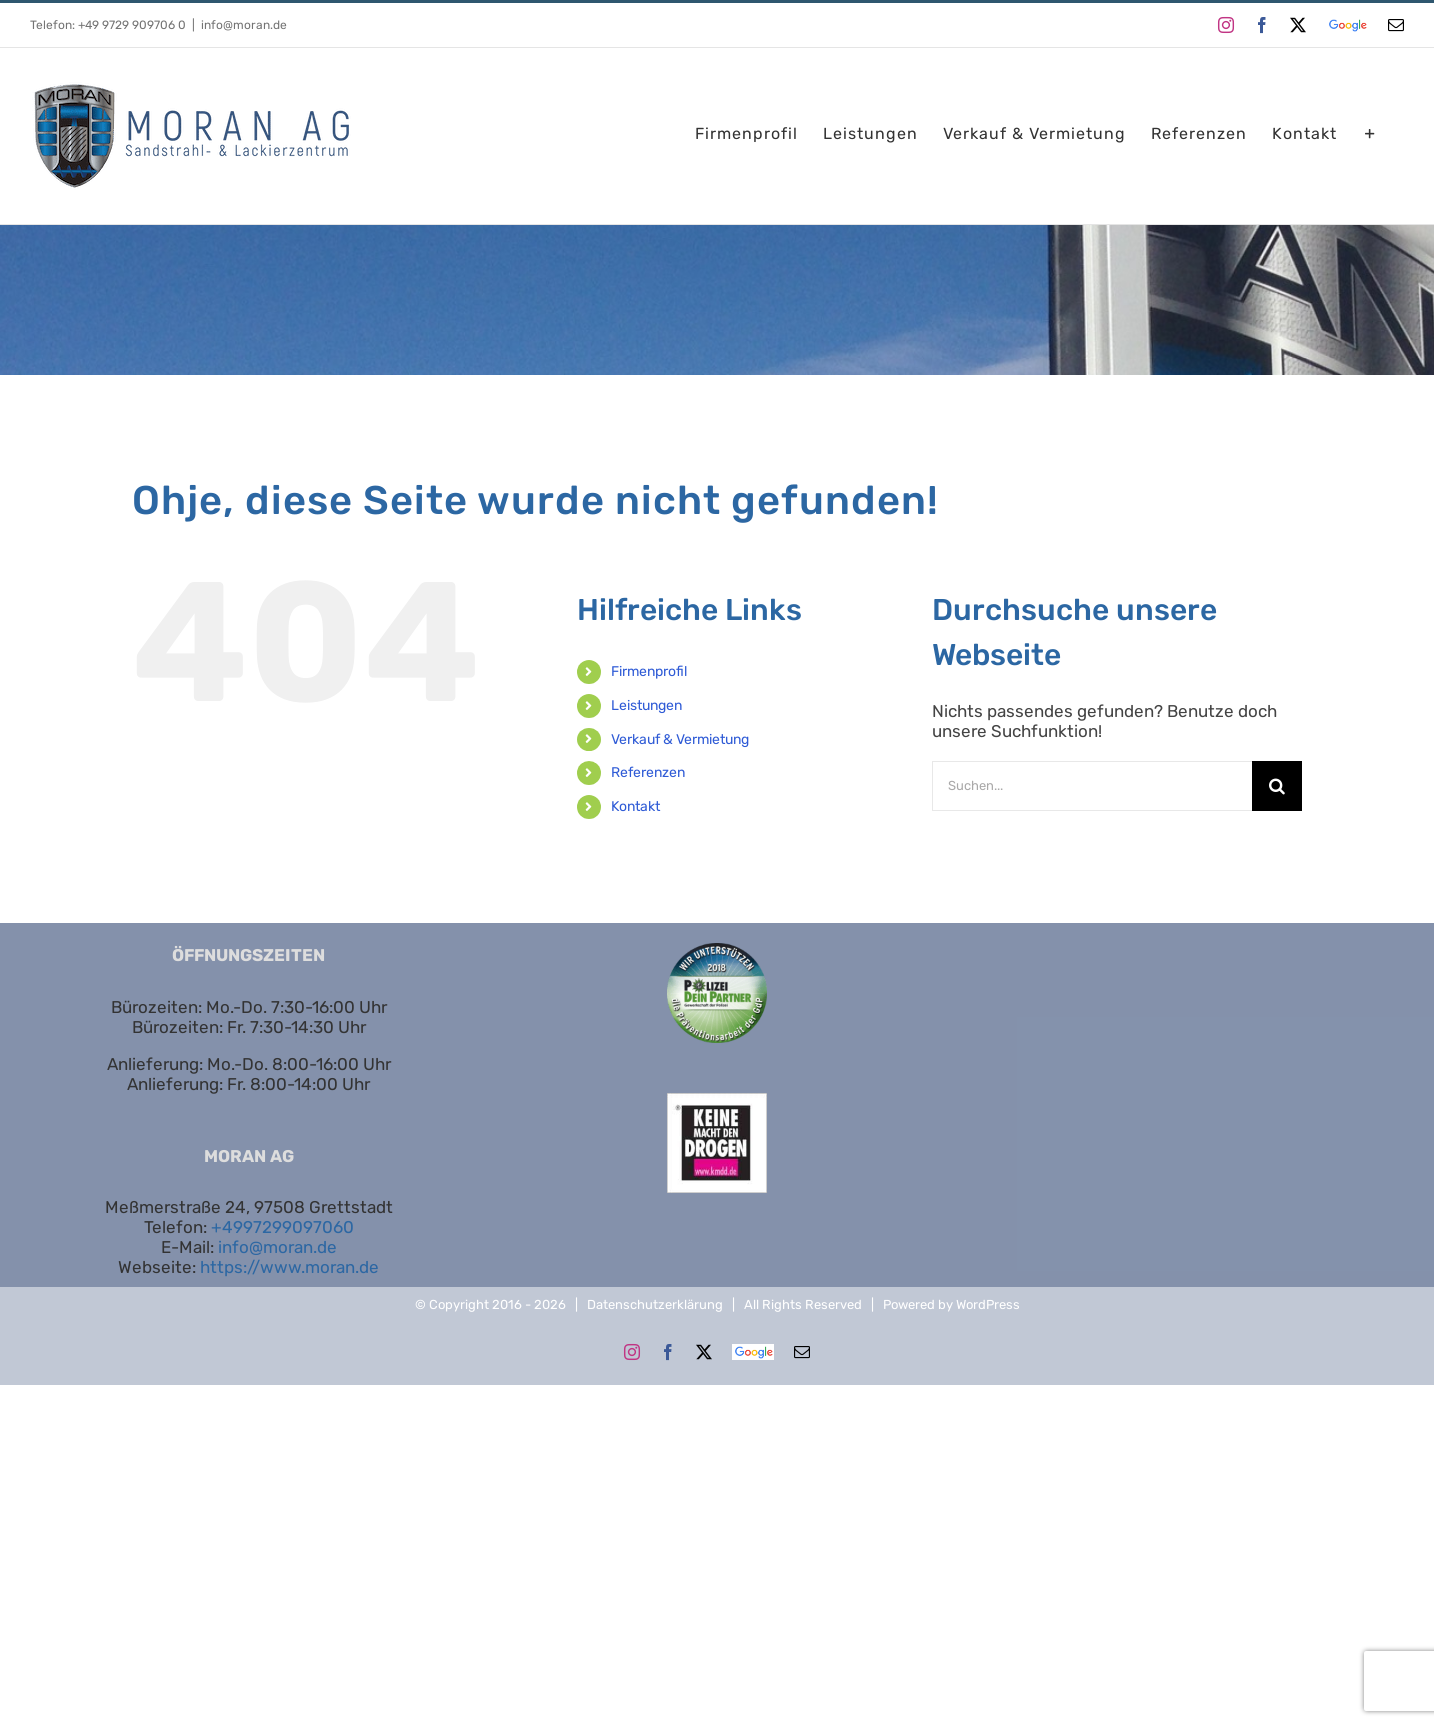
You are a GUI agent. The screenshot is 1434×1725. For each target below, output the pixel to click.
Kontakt (635, 806)
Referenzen (648, 772)
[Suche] (1277, 786)
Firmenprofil (649, 671)
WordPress (988, 1304)
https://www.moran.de (289, 1267)
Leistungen (646, 705)
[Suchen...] (1092, 786)
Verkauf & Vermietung (680, 739)
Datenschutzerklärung (655, 1304)
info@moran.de (244, 25)
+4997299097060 (282, 1227)
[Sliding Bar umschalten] (1370, 134)
